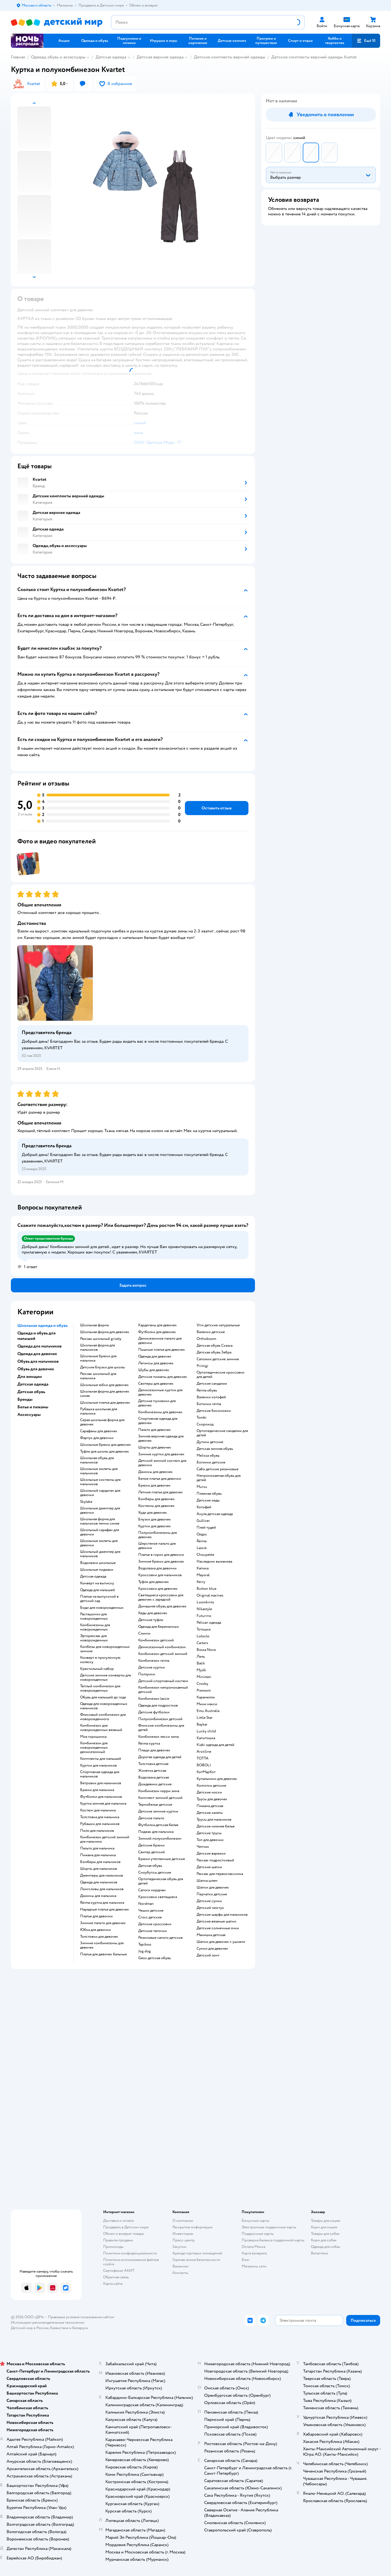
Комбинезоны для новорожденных (95, 1627)
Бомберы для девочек (156, 1499)
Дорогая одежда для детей (159, 1757)
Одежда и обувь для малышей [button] (36, 1335)
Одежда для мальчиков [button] (39, 1346)
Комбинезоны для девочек (160, 1412)
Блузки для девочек (154, 1519)
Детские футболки (153, 1712)
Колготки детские (211, 1785)
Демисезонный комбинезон (162, 1647)
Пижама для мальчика (98, 1855)
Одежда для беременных (158, 1627)
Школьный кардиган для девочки (100, 1492)
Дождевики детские (155, 1784)
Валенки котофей (211, 1397)
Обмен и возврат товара (123, 2233)
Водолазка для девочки (157, 1568)
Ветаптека (319, 2253)
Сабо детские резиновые (217, 1469)
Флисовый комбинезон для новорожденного (103, 1717)
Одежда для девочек (154, 1356)
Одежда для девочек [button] (37, 1353)
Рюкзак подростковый (215, 1860)
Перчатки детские (212, 1894)
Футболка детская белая (158, 1825)
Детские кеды (208, 1500)
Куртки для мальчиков (98, 1765)
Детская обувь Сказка (214, 1345)
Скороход (205, 1424)
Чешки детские (150, 1910)
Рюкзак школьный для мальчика (98, 1376)
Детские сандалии (212, 1383)
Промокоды (113, 2246)
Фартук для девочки (96, 1438)
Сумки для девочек (212, 1948)
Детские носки (209, 1792)
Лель (201, 1656)
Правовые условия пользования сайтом (81, 2317)
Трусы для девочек (212, 1799)
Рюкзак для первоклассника (220, 1874)
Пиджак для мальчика (156, 1832)
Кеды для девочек (152, 1613)
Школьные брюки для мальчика (98, 1358)
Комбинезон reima (153, 1660)
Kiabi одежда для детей (215, 1745)
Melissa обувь (208, 1455)
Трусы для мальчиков (214, 1819)
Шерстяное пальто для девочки (157, 1545)
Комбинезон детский (156, 1640)
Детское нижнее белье (216, 1826)
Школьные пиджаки (96, 1569)
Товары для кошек (325, 2220)
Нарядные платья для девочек (104, 1909)
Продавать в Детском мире (126, 2227)
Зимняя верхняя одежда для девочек (161, 1438)
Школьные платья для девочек (105, 1402)
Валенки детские (211, 1332)
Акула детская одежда (215, 1514)
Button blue (206, 1589)
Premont (204, 1690)
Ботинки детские (211, 1462)
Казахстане (59, 2328)
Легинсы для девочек (156, 1363)
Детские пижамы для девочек (162, 1377)
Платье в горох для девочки (161, 1555)
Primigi (202, 1366)
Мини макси (207, 1704)
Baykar (202, 1724)
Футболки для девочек (157, 1332)
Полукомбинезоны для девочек (157, 1535)
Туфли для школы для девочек (104, 1451)
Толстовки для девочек (99, 1936)
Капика (203, 1568)
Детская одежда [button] (32, 1384)
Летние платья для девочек (160, 1492)
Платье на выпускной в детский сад (99, 1598)
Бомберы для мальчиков (100, 1862)
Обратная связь (116, 2277)
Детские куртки (151, 1667)
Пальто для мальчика (97, 1848)
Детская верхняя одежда (160, 57)
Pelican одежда (209, 1622)
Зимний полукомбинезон (159, 1838)
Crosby (202, 1684)
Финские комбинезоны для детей (161, 1727)
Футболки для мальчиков (101, 1797)
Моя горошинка (93, 1737)
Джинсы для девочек (155, 1472)
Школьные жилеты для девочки (99, 1543)
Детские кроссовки (154, 1924)
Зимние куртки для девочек (161, 1454)
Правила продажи (118, 2240)
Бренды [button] (25, 1399)
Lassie (202, 1548)
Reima (201, 1541)
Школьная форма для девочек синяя (104, 1393)
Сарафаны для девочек (98, 1431)
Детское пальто (151, 1818)
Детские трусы (209, 1833)
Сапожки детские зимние (218, 1359)
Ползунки (146, 1674)
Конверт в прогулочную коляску (100, 1659)
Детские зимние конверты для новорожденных (105, 1677)
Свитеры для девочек (156, 1383)
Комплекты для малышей (100, 1759)
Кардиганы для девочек (157, 1325)
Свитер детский (151, 1852)
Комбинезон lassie (153, 1699)
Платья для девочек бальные (103, 1954)
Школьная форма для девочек (104, 1332)
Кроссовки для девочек (158, 1589)
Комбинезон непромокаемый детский (163, 1689)
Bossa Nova (206, 1650)
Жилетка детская (152, 1770)
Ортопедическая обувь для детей (160, 1881)
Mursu (202, 1487)
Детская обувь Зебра (214, 1352)
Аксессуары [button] (29, 1414)
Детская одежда (111, 57)
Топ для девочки (210, 1840)
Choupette (205, 1555)
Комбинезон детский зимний (162, 1654)
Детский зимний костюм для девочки (162, 1463)
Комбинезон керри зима (158, 1791)
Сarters (202, 1643)
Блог (246, 2259)
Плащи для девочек (154, 1750)
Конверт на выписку (97, 1583)
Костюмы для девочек (156, 1506)
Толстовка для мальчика (99, 1817)
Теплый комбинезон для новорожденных (100, 1688)
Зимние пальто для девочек (103, 1923)
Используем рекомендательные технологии (47, 2322)
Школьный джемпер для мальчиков (100, 1554)
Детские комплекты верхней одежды (229, 57)
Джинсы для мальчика (98, 1896)
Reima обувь (207, 1390)
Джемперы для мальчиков (101, 1875)
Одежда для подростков (158, 1705)
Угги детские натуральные (218, 1325)
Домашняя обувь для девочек (162, 1606)
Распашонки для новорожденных (94, 1616)
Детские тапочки (152, 1931)
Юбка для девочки (95, 1930)
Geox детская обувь (154, 1958)
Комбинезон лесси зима (158, 1737)
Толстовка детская (153, 1764)
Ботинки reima (209, 1404)
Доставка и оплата (118, 2220)
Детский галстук (210, 1908)
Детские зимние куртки (158, 1811)
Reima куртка (149, 1743)
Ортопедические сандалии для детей (222, 1433)
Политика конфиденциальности (130, 2253)
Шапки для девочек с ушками (221, 1942)
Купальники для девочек (217, 1779)
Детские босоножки (214, 1411)
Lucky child (206, 1731)
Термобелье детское (155, 1804)
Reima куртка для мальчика (102, 1902)
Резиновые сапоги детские (160, 1938)
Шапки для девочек (213, 1887)
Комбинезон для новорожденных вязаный (101, 1727)
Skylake (86, 1502)
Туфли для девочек (153, 1582)
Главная (18, 57)
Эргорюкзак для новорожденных (94, 1638)
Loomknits (205, 1602)
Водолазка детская (153, 1777)
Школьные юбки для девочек (104, 1385)
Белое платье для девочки (159, 1479)
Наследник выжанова (214, 1561)
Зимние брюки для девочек (161, 1561)
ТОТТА (203, 1758)
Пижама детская (210, 1806)
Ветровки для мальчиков (100, 1783)
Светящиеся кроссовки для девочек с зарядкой (160, 1597)
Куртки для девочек (154, 1526)
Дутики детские (210, 1442)
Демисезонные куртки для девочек (160, 1392)
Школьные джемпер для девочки (100, 1510)
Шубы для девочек (153, 1370)
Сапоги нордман (152, 1890)
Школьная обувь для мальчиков (97, 1460)
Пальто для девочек (154, 1430)
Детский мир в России (30, 2328)
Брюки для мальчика (97, 1790)
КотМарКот (206, 1772)
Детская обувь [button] (31, 1391)
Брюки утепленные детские (161, 1859)
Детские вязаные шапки (216, 1921)
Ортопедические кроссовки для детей (220, 1374)
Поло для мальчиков (97, 1831)
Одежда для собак (325, 2246)
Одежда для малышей (97, 1590)
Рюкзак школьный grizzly (100, 1339)
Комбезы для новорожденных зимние (105, 1649)
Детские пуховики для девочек (157, 1403)
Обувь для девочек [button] (35, 1369)
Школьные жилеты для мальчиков (99, 1471)
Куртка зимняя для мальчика (103, 1803)
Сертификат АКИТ (118, 2270)
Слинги (144, 1633)
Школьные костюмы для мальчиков (100, 1482)
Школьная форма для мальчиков (97, 1347)
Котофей (204, 1507)
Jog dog (144, 1951)
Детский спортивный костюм (163, 1681)
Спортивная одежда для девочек (157, 1420)
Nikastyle (204, 1609)
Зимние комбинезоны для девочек (102, 1945)
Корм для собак (324, 2240)
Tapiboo (144, 1944)
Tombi (202, 1417)
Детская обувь (150, 1866)
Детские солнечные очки (218, 1928)
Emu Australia (208, 1711)
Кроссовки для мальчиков (160, 1575)
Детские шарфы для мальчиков (222, 1914)
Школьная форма (94, 1325)
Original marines (210, 1595)
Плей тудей (206, 1527)
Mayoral (203, 1575)
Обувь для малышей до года (103, 1697)
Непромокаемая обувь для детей (219, 1478)
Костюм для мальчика (98, 1810)
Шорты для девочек (154, 1447)
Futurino (204, 1616)
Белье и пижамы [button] (32, 1407)
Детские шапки (209, 1867)
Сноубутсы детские (154, 1872)
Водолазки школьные (98, 1563)
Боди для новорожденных (102, 1608)
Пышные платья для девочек (161, 1349)
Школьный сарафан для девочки (99, 1532)
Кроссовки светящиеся (157, 1897)
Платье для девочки (96, 1916)
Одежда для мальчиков (98, 1882)
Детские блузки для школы (102, 1367)
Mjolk (201, 1670)
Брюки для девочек (154, 1485)
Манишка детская (211, 1935)
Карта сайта (112, 2283)
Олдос (202, 1534)
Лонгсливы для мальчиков (102, 1889)
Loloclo (203, 1636)
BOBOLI (204, 1765)
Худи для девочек (152, 1512)
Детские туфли (150, 1620)
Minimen (204, 1677)
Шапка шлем (207, 1880)
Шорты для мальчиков (98, 1869)
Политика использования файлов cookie (131, 2261)
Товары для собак (325, 2233)
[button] (366, 41)
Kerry (201, 1582)
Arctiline (204, 1751)
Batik (201, 1663)
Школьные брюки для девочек (105, 1445)
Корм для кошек (324, 2227)
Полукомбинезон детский (160, 1719)
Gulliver (203, 1521)
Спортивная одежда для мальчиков (99, 1774)
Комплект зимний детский (160, 1798)
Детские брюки (151, 1845)
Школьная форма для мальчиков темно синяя (99, 1521)
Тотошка (203, 1629)
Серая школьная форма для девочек (102, 1422)
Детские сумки (209, 1901)
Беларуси (80, 2328)
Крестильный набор (97, 1669)
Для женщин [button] (29, 1376)
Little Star (205, 1718)
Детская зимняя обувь (215, 1449)
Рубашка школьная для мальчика (98, 1411)
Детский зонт (208, 1955)
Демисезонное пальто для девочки (160, 1340)
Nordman (146, 1904)
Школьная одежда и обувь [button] (42, 1325)
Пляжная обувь (209, 1493)
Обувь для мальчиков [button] (38, 1361)
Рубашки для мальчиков (99, 1824)
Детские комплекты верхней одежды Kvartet (314, 57)
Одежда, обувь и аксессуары (58, 57)
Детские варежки (211, 1853)
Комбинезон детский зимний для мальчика (104, 1839)
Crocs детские (150, 1917)
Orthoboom (206, 1339)
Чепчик (203, 1847)
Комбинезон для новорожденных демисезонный (94, 1747)
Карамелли (206, 1697)
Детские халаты (210, 1813)
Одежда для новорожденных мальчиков (103, 1706)
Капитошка (206, 1738)
